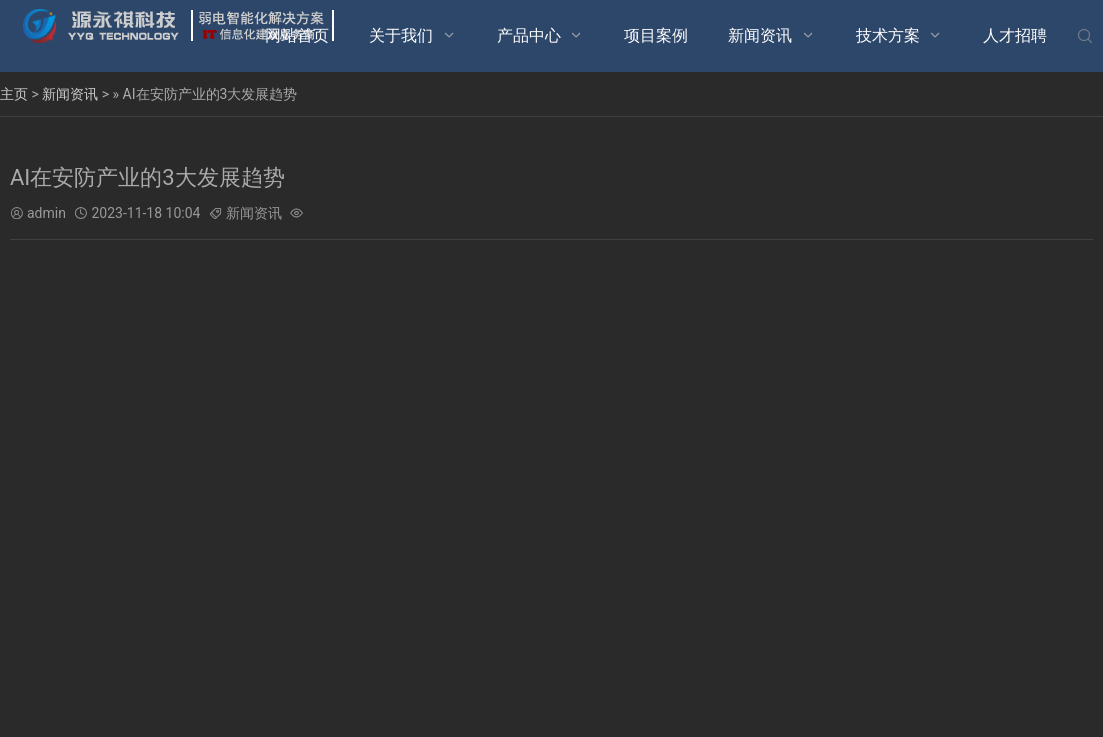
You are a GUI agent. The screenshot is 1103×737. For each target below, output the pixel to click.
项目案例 (656, 35)
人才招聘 (1015, 35)
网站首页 (297, 35)
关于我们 (401, 35)
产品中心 (529, 35)
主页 (14, 94)
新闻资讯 (760, 35)
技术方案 (888, 35)
